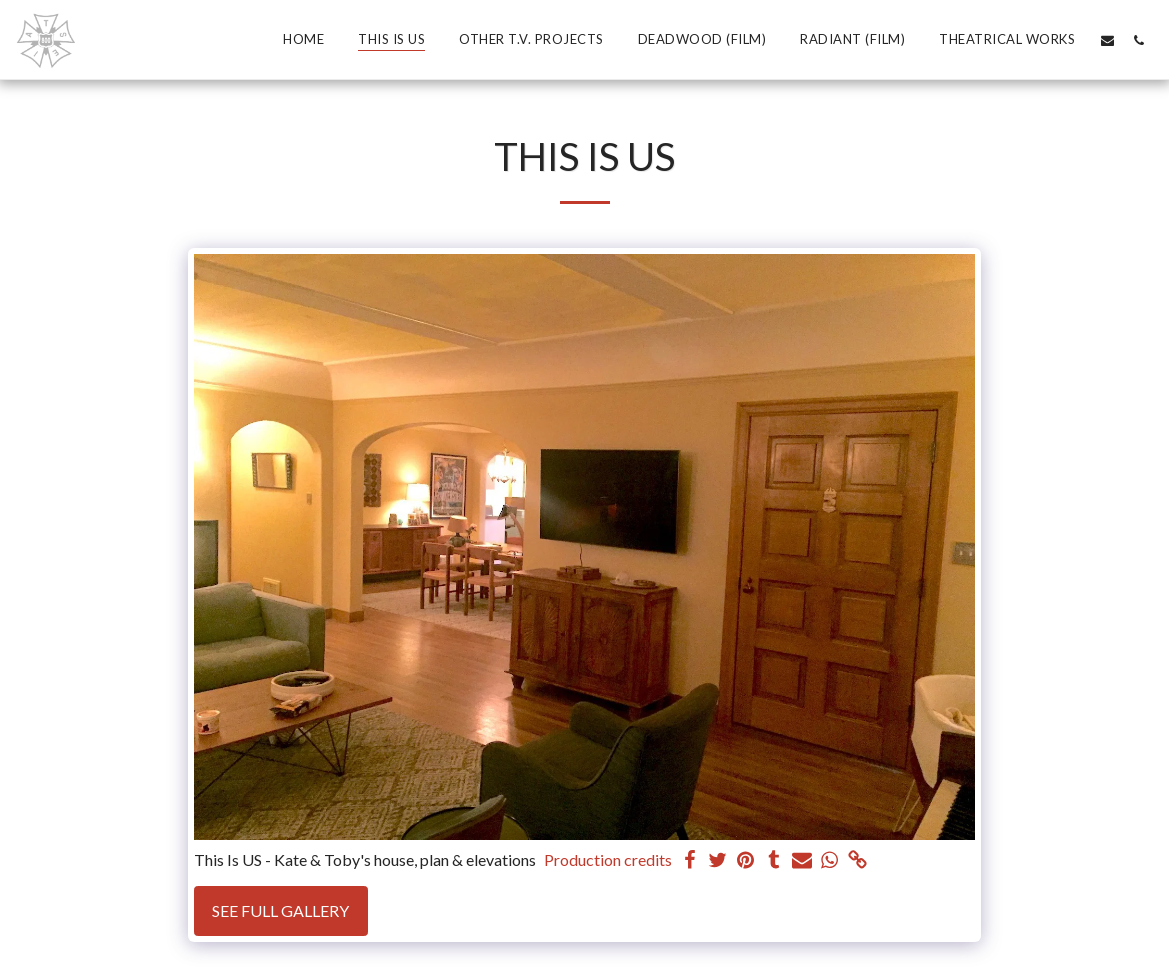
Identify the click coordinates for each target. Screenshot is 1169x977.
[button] (1107, 40)
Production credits (608, 859)
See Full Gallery (280, 910)
